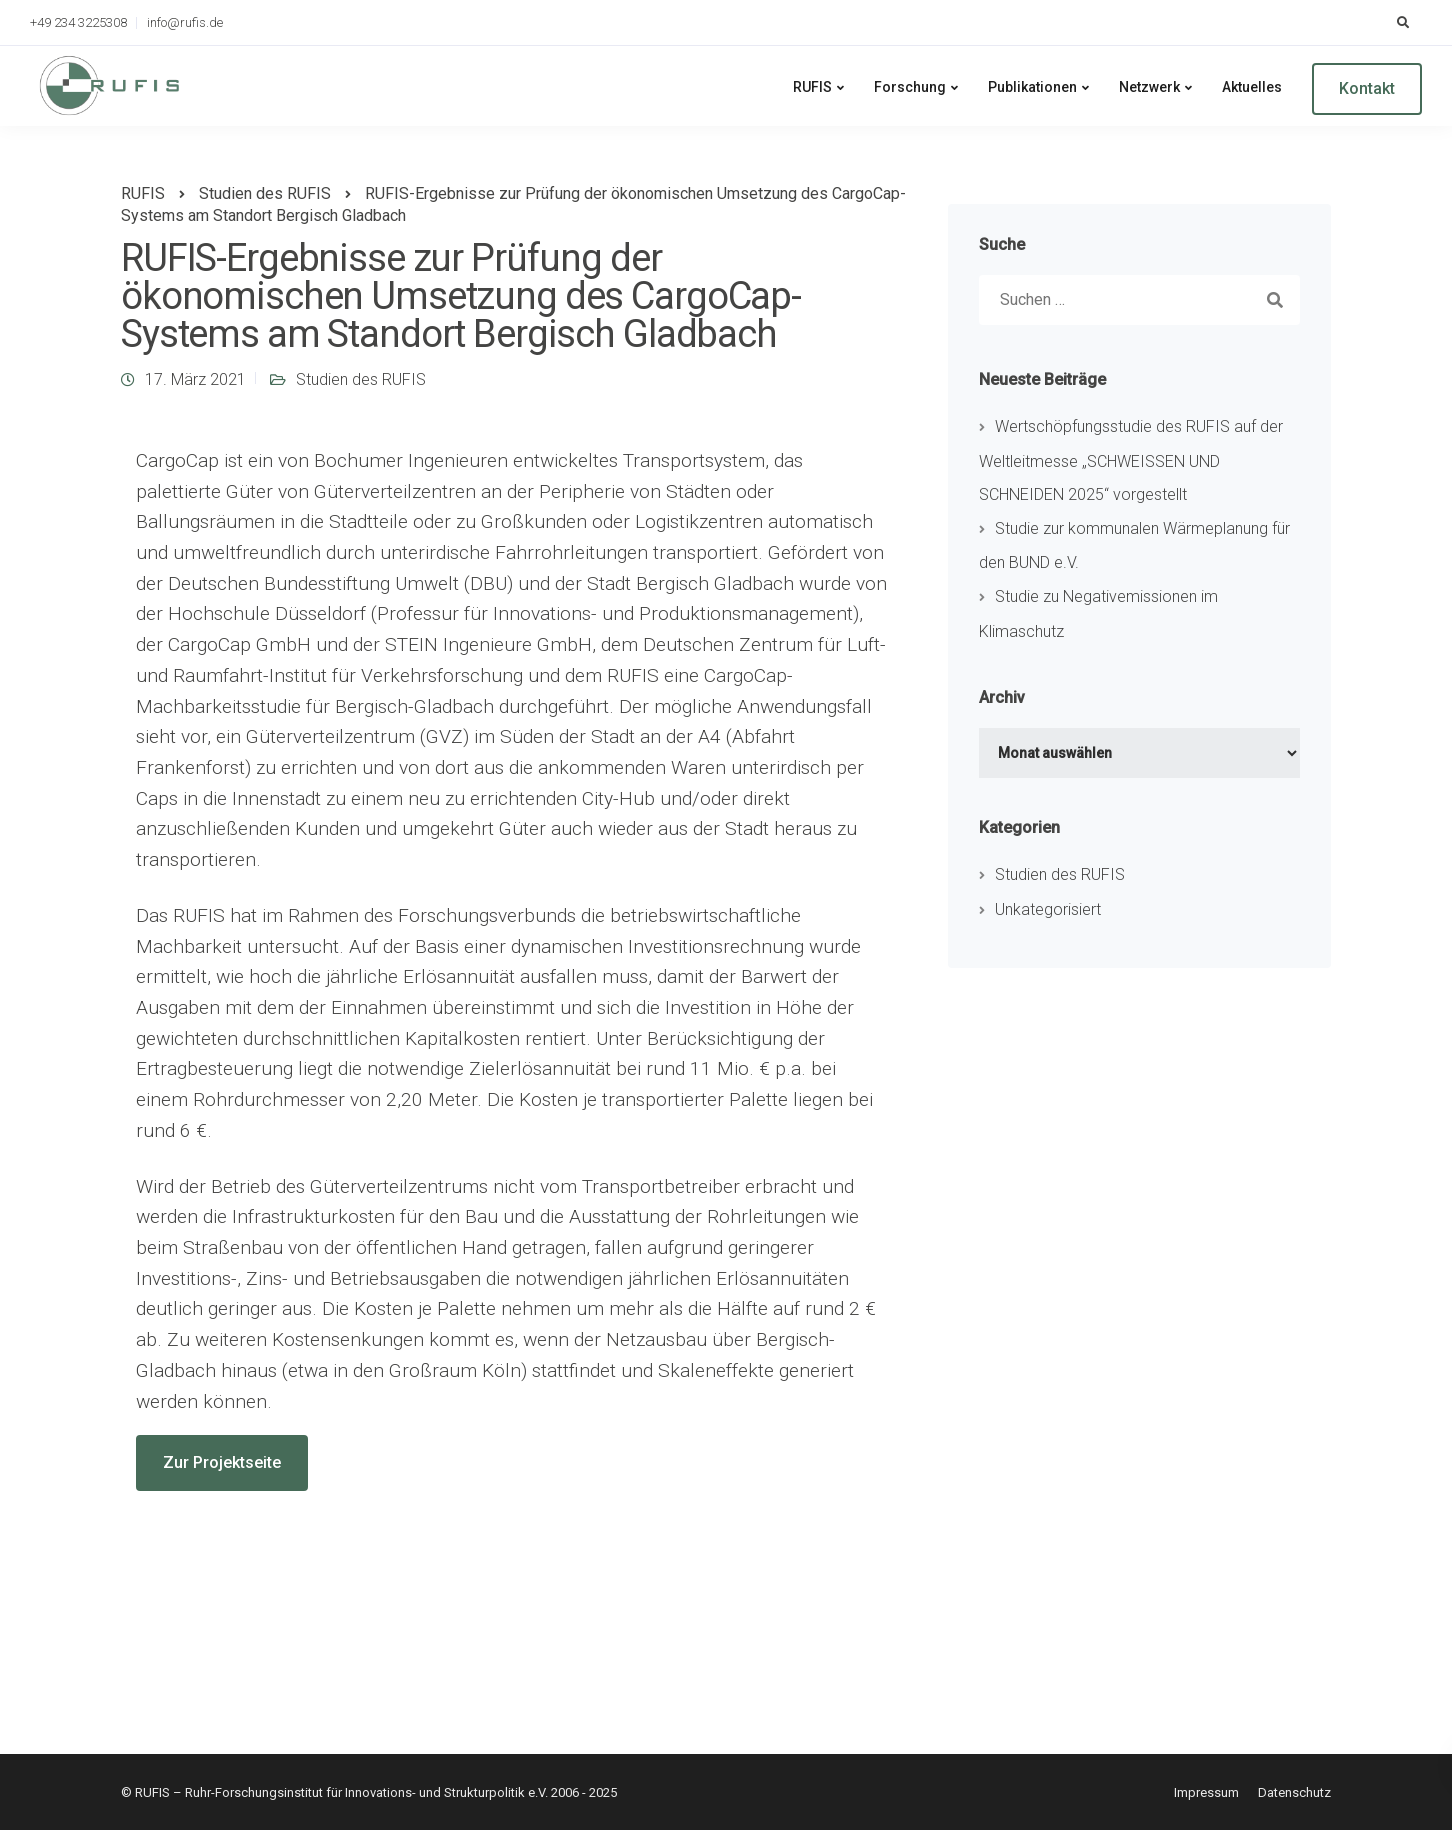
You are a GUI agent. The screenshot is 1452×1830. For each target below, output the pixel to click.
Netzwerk (1149, 87)
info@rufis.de (185, 22)
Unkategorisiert (1048, 909)
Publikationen (1032, 87)
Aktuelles (1252, 87)
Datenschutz (1294, 1792)
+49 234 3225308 (78, 22)
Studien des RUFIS (361, 379)
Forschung (910, 87)
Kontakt (1367, 88)
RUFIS (812, 87)
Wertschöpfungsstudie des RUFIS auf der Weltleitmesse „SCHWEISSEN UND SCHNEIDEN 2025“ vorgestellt (1131, 460)
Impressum (1206, 1792)
